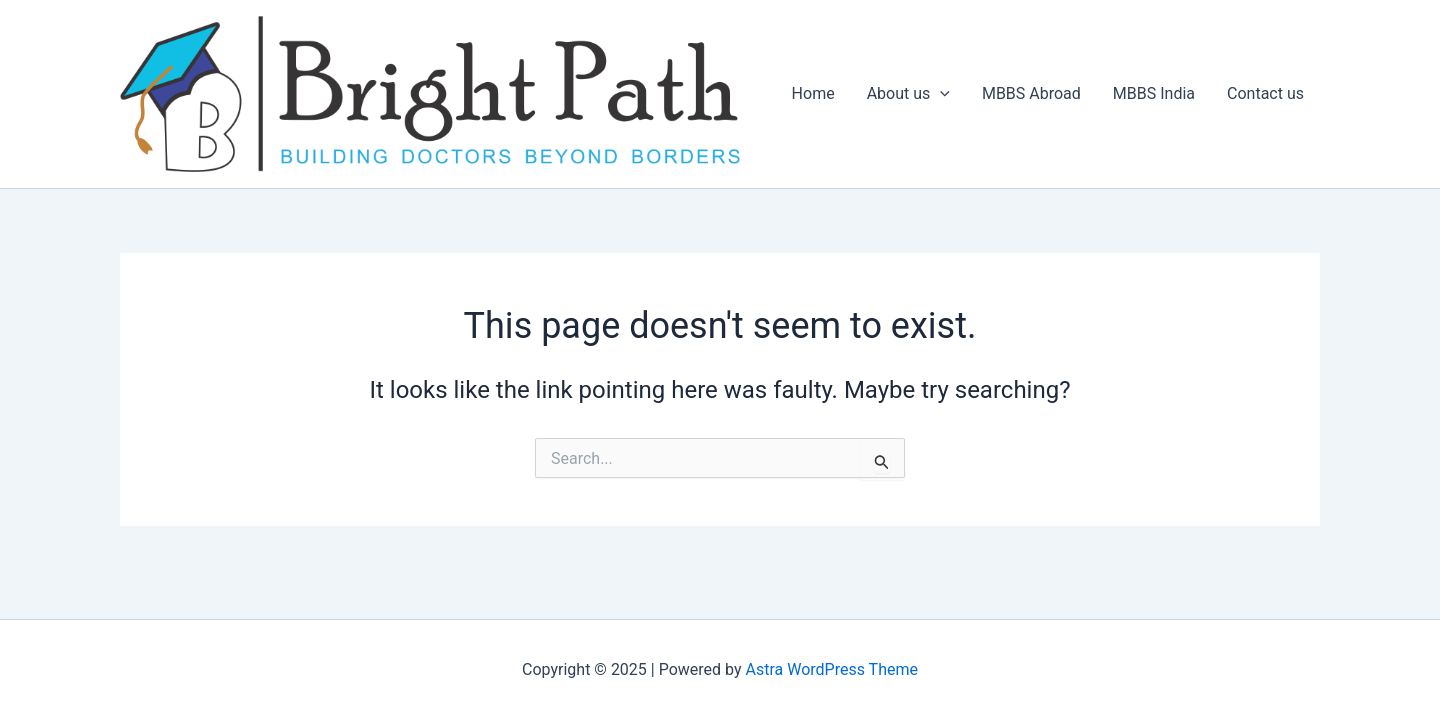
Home (813, 93)
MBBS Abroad (1031, 93)
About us (908, 94)
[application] (940, 94)
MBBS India (1154, 93)
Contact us (1265, 93)
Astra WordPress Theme (832, 669)
